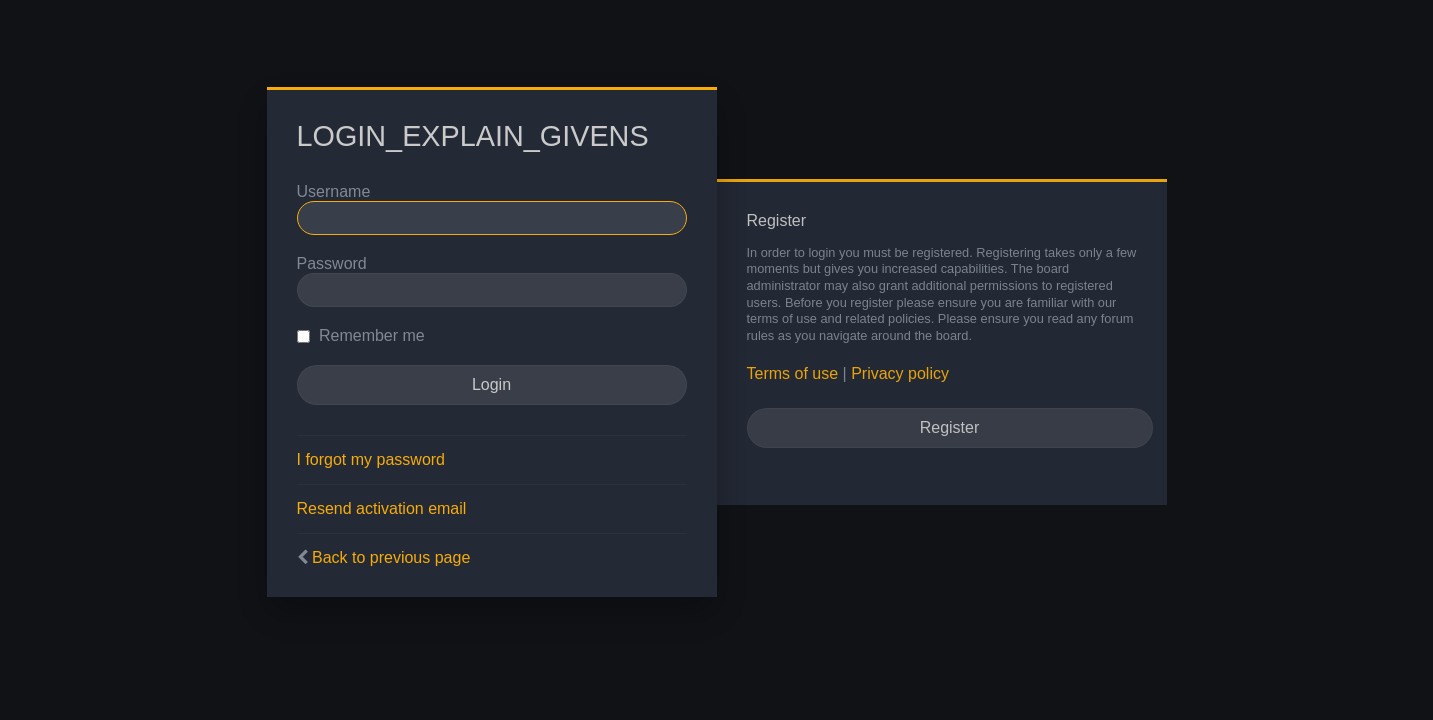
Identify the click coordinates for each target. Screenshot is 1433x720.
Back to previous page (391, 557)
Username (334, 191)
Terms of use (793, 373)
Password (332, 263)
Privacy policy (900, 373)
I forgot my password (371, 459)
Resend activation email (382, 508)
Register (950, 427)
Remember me (361, 335)
